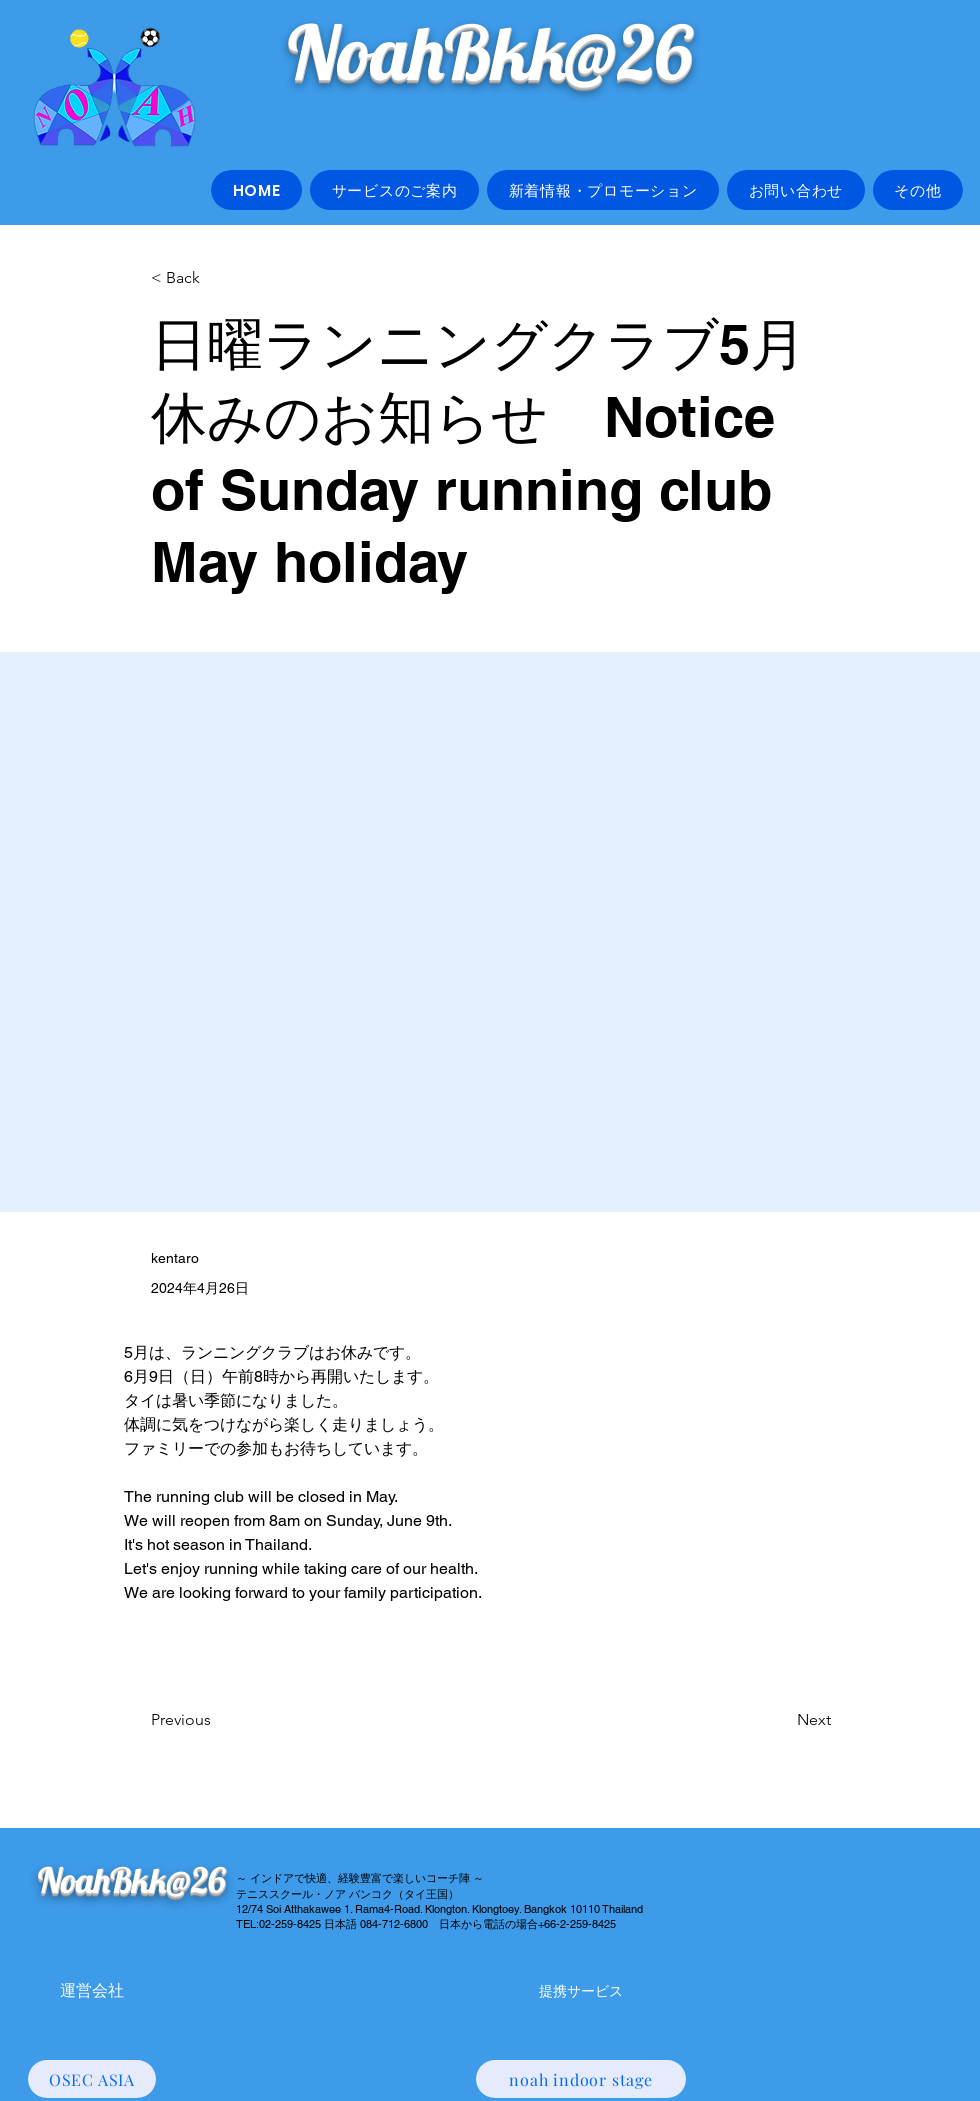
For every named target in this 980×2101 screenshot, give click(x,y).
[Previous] (217, 1720)
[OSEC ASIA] (92, 2079)
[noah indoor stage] (581, 2079)
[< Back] (217, 278)
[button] (394, 190)
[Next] (781, 1720)
